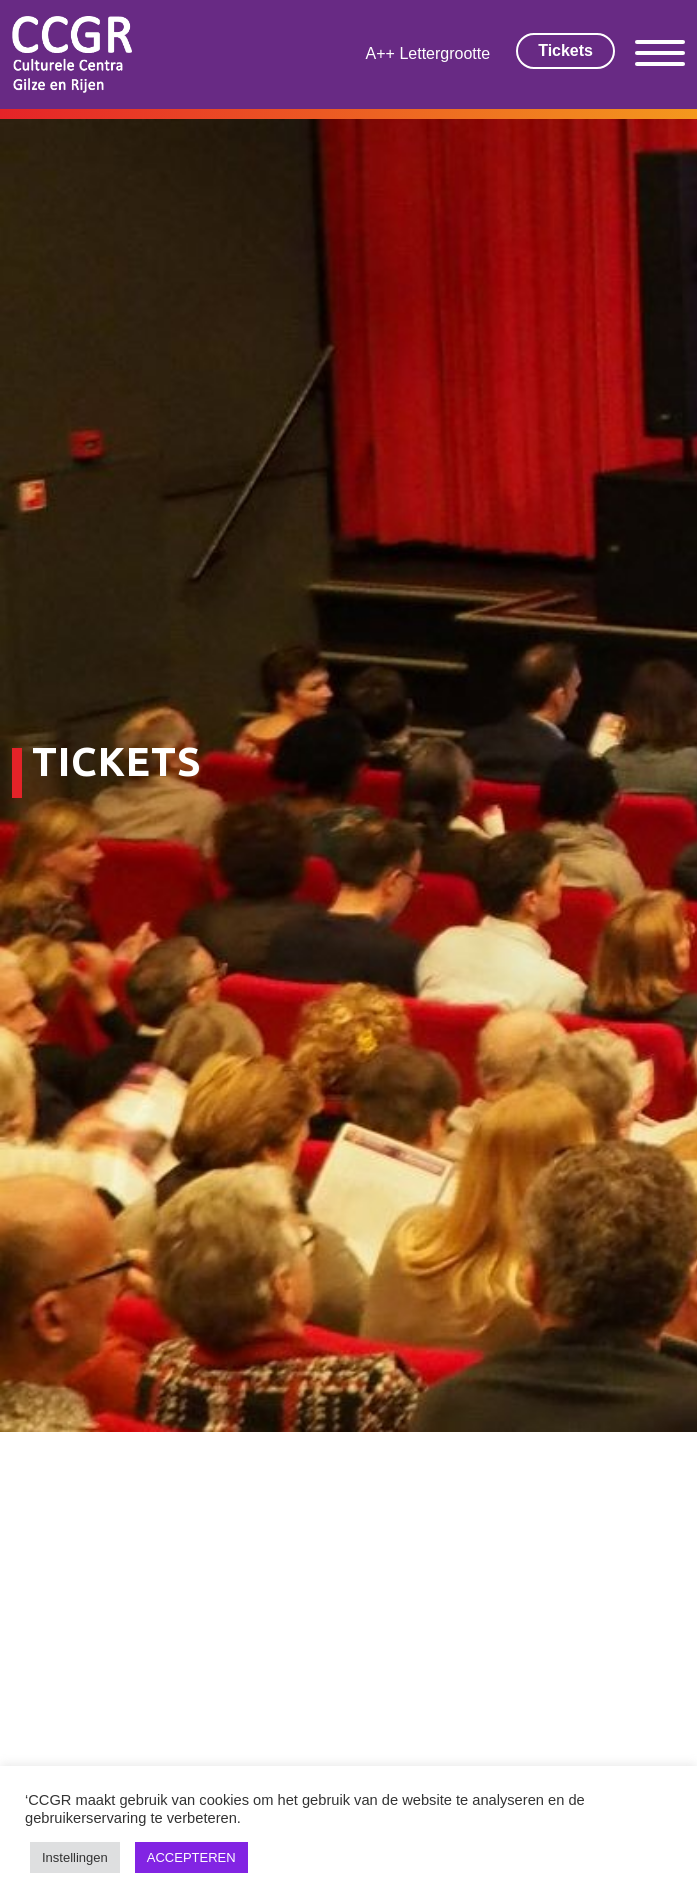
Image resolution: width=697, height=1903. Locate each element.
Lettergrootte (444, 53)
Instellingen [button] (75, 1857)
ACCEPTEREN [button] (191, 1857)
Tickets (565, 50)
